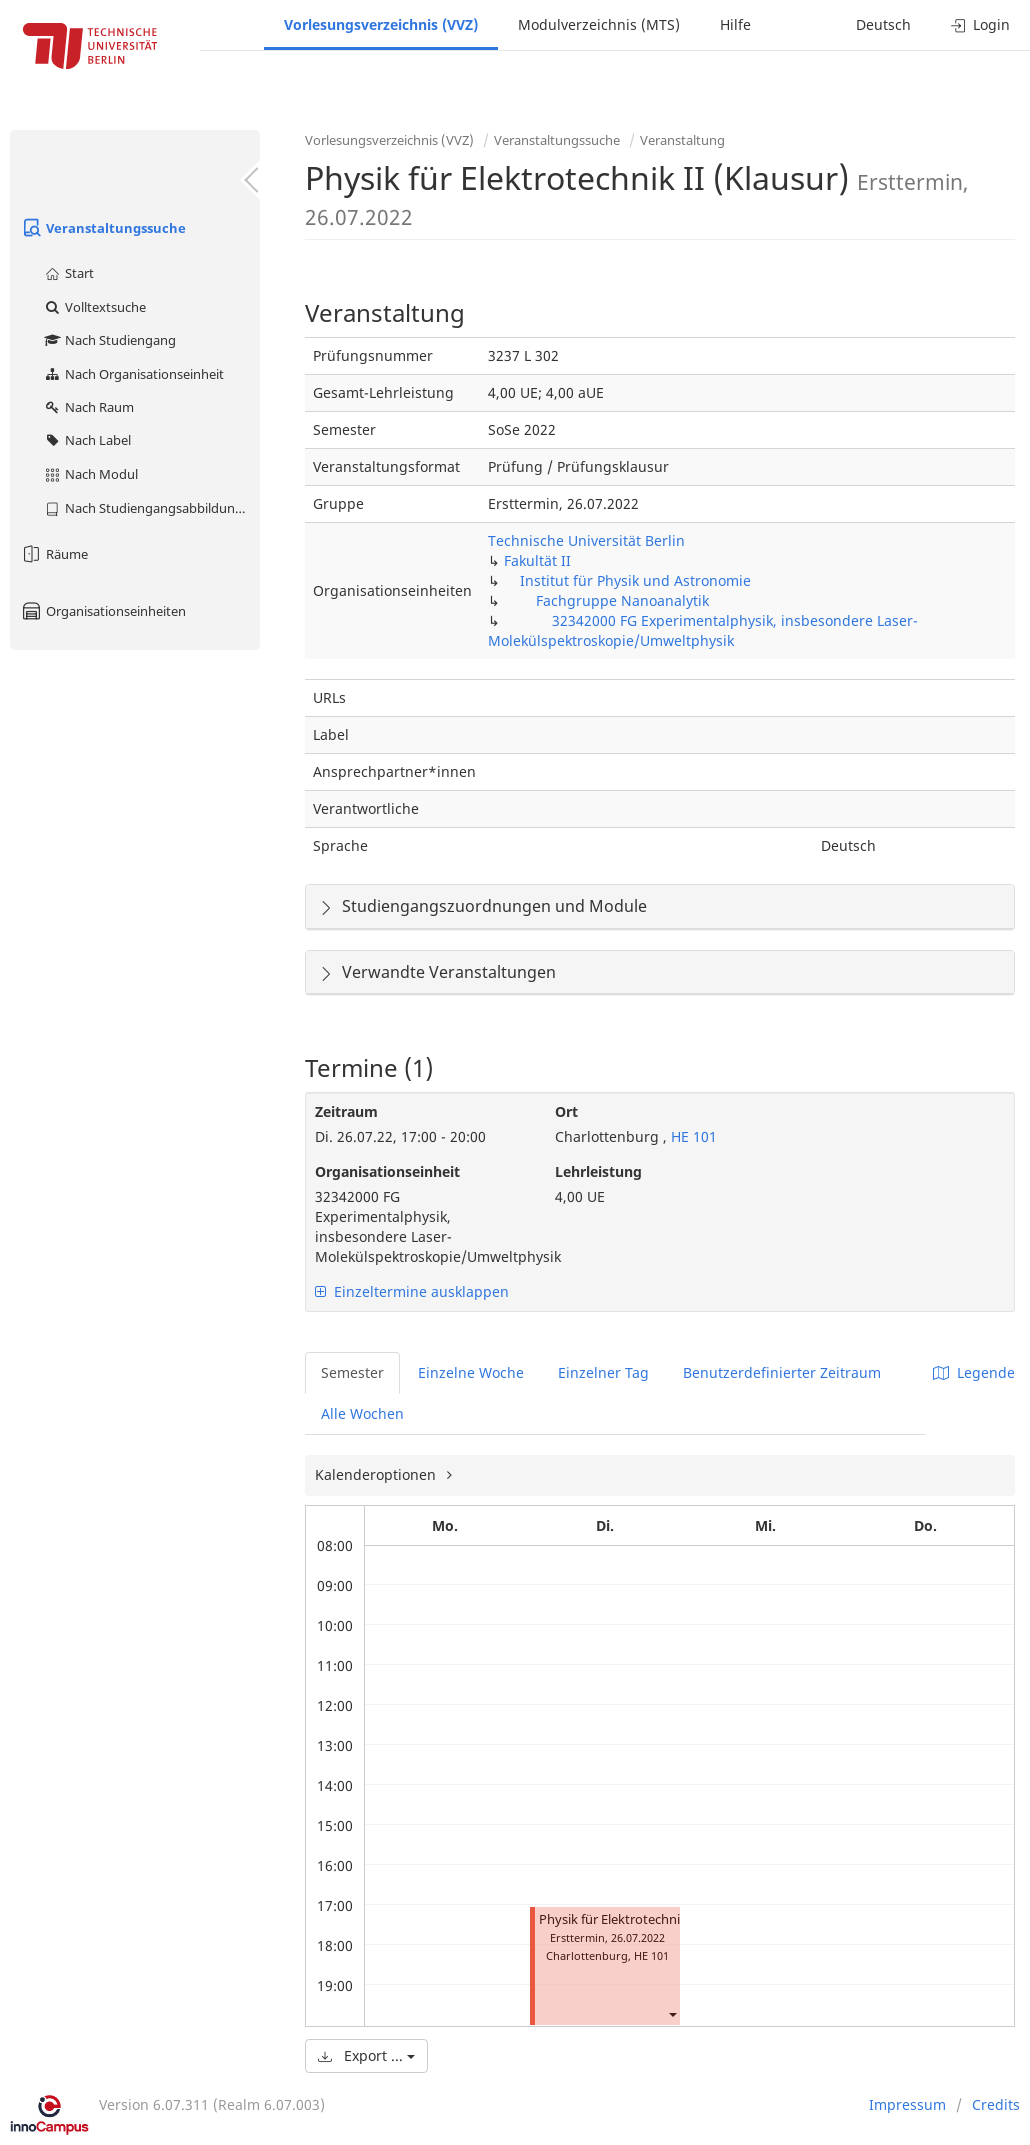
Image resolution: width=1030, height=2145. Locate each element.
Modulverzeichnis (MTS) (599, 24)
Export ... (366, 2055)
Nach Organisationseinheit (133, 374)
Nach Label (87, 440)
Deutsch (883, 24)
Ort (566, 1111)
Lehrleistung (598, 1171)
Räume (54, 554)
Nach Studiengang (109, 340)
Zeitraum (346, 1111)
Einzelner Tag (603, 1372)
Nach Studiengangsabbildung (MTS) (151, 508)
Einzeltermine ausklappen (412, 1291)
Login (980, 24)
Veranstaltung (682, 140)
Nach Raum (88, 407)
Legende (974, 1372)
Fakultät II (537, 560)
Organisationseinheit (387, 1171)
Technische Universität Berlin (586, 540)
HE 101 (692, 1136)
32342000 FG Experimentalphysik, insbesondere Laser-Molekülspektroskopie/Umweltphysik (703, 630)
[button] (672, 2013)
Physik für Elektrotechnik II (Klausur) (647, 1919)
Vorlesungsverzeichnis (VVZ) (381, 24)
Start (68, 273)
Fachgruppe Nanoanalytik (622, 600)
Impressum (907, 2104)
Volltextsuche (94, 307)
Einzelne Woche (471, 1372)
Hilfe (735, 24)
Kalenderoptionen (377, 1474)
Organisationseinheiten (103, 611)
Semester (352, 1372)
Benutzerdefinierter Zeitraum (782, 1372)
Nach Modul (90, 474)
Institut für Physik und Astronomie (635, 580)
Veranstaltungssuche (103, 228)
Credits (996, 2104)
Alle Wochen (362, 1413)
